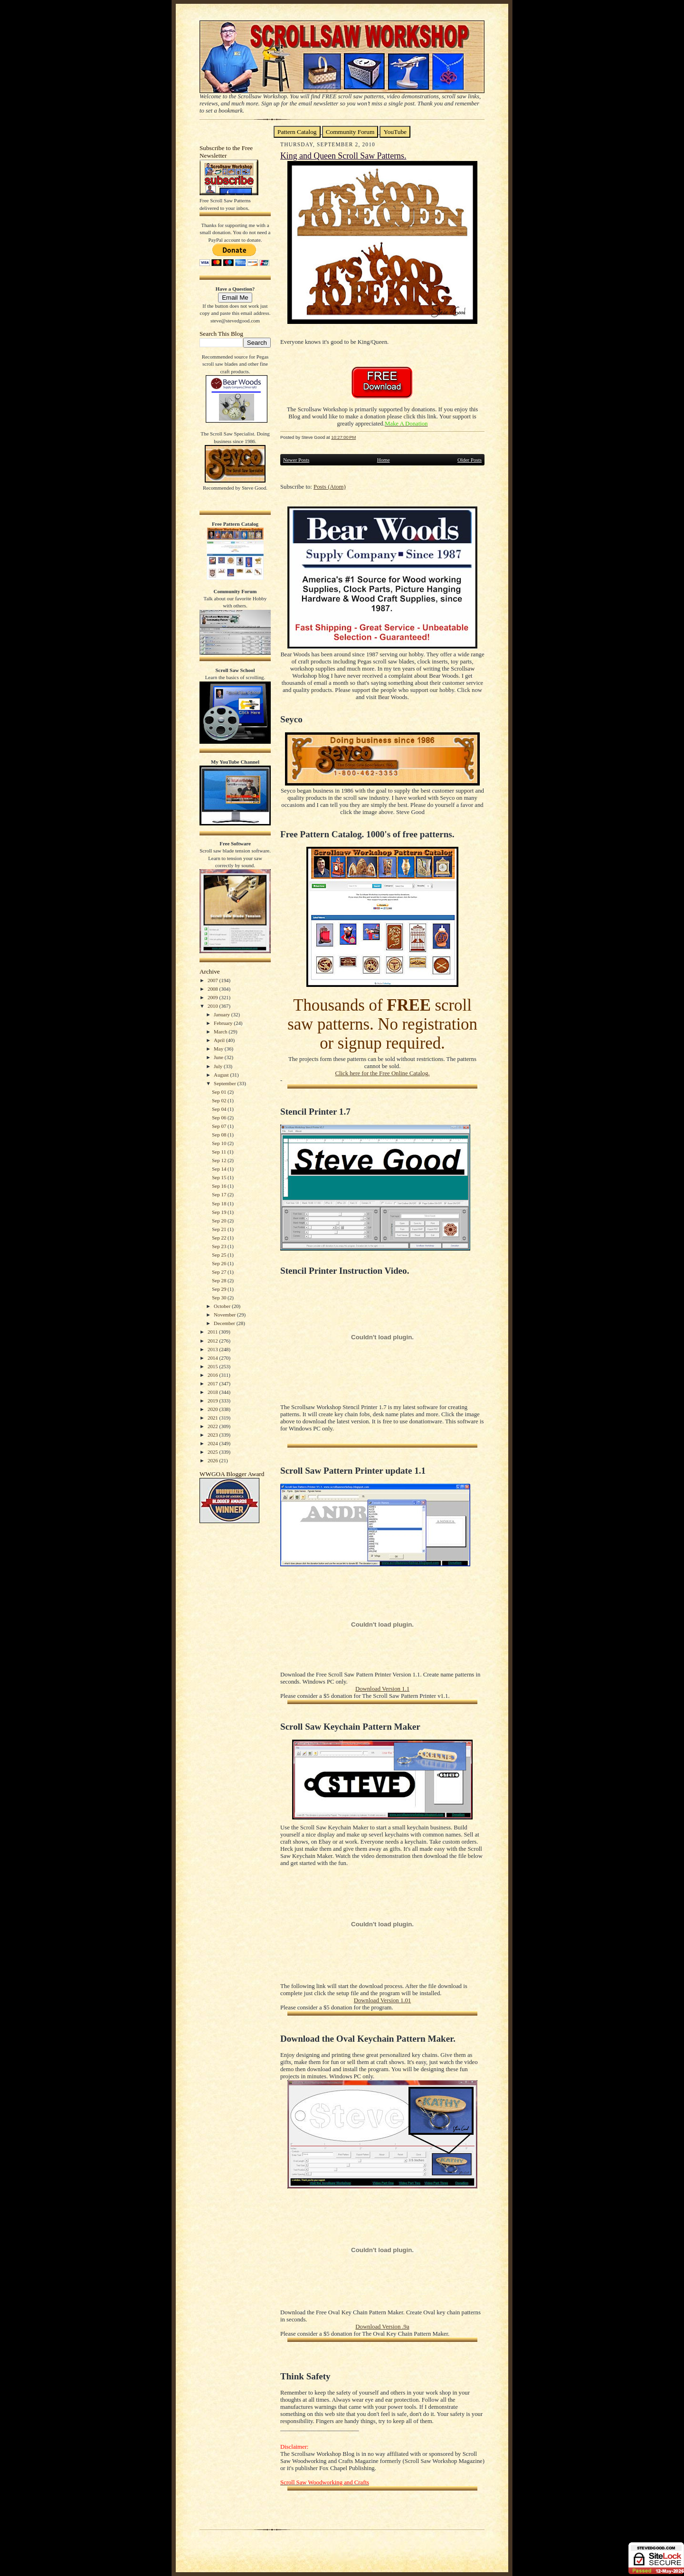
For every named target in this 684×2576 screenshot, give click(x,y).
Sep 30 (220, 1297)
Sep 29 (220, 1289)
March (221, 1031)
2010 (213, 1006)
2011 (213, 1332)
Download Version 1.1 (382, 1689)
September (226, 1083)
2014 (213, 1358)
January (222, 1014)
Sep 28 (220, 1280)
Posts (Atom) (330, 486)
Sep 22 (220, 1238)
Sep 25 (220, 1255)
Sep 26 (220, 1263)
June (219, 1057)
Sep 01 (220, 1092)
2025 (213, 1452)
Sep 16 (220, 1186)
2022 (213, 1426)
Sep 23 (220, 1246)
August (222, 1075)
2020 (213, 1409)
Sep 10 (220, 1143)
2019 (213, 1400)
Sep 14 (220, 1169)
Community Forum (350, 131)
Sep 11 (219, 1152)
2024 (213, 1443)
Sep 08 (220, 1134)
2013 (213, 1349)
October (223, 1306)
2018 (213, 1392)
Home (383, 460)
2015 (213, 1366)
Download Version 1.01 (382, 2000)
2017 (213, 1383)
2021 (213, 1418)
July (219, 1066)
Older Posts (469, 460)
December (225, 1323)
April (220, 1040)
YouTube (395, 131)
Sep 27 (220, 1272)
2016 (213, 1375)
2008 (213, 989)
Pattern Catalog (297, 131)
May (219, 1048)
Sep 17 (220, 1194)
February (224, 1023)
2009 (213, 997)
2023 (213, 1435)
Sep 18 (220, 1203)
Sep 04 (220, 1109)
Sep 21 (220, 1229)
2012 (213, 1341)
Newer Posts (296, 460)
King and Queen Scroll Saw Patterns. (343, 156)
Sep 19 (220, 1212)
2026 (213, 1460)
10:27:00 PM (343, 437)
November (225, 1314)
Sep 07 (220, 1126)
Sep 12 (220, 1160)
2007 (213, 980)
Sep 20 (220, 1220)
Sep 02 (220, 1100)
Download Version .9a (382, 2326)
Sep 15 (220, 1177)
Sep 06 (220, 1117)
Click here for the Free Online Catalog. (382, 1073)
